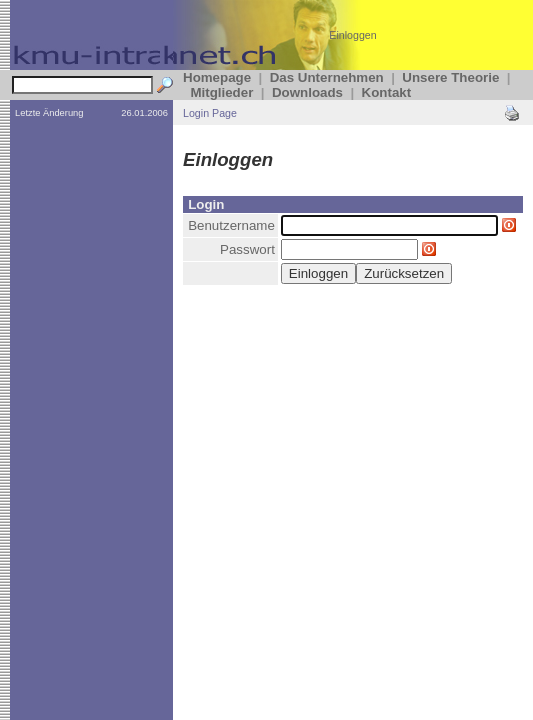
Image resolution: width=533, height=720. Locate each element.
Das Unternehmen (327, 77)
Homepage (217, 77)
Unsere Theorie (450, 77)
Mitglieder (221, 92)
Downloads (307, 92)
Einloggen (352, 35)
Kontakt (387, 92)
